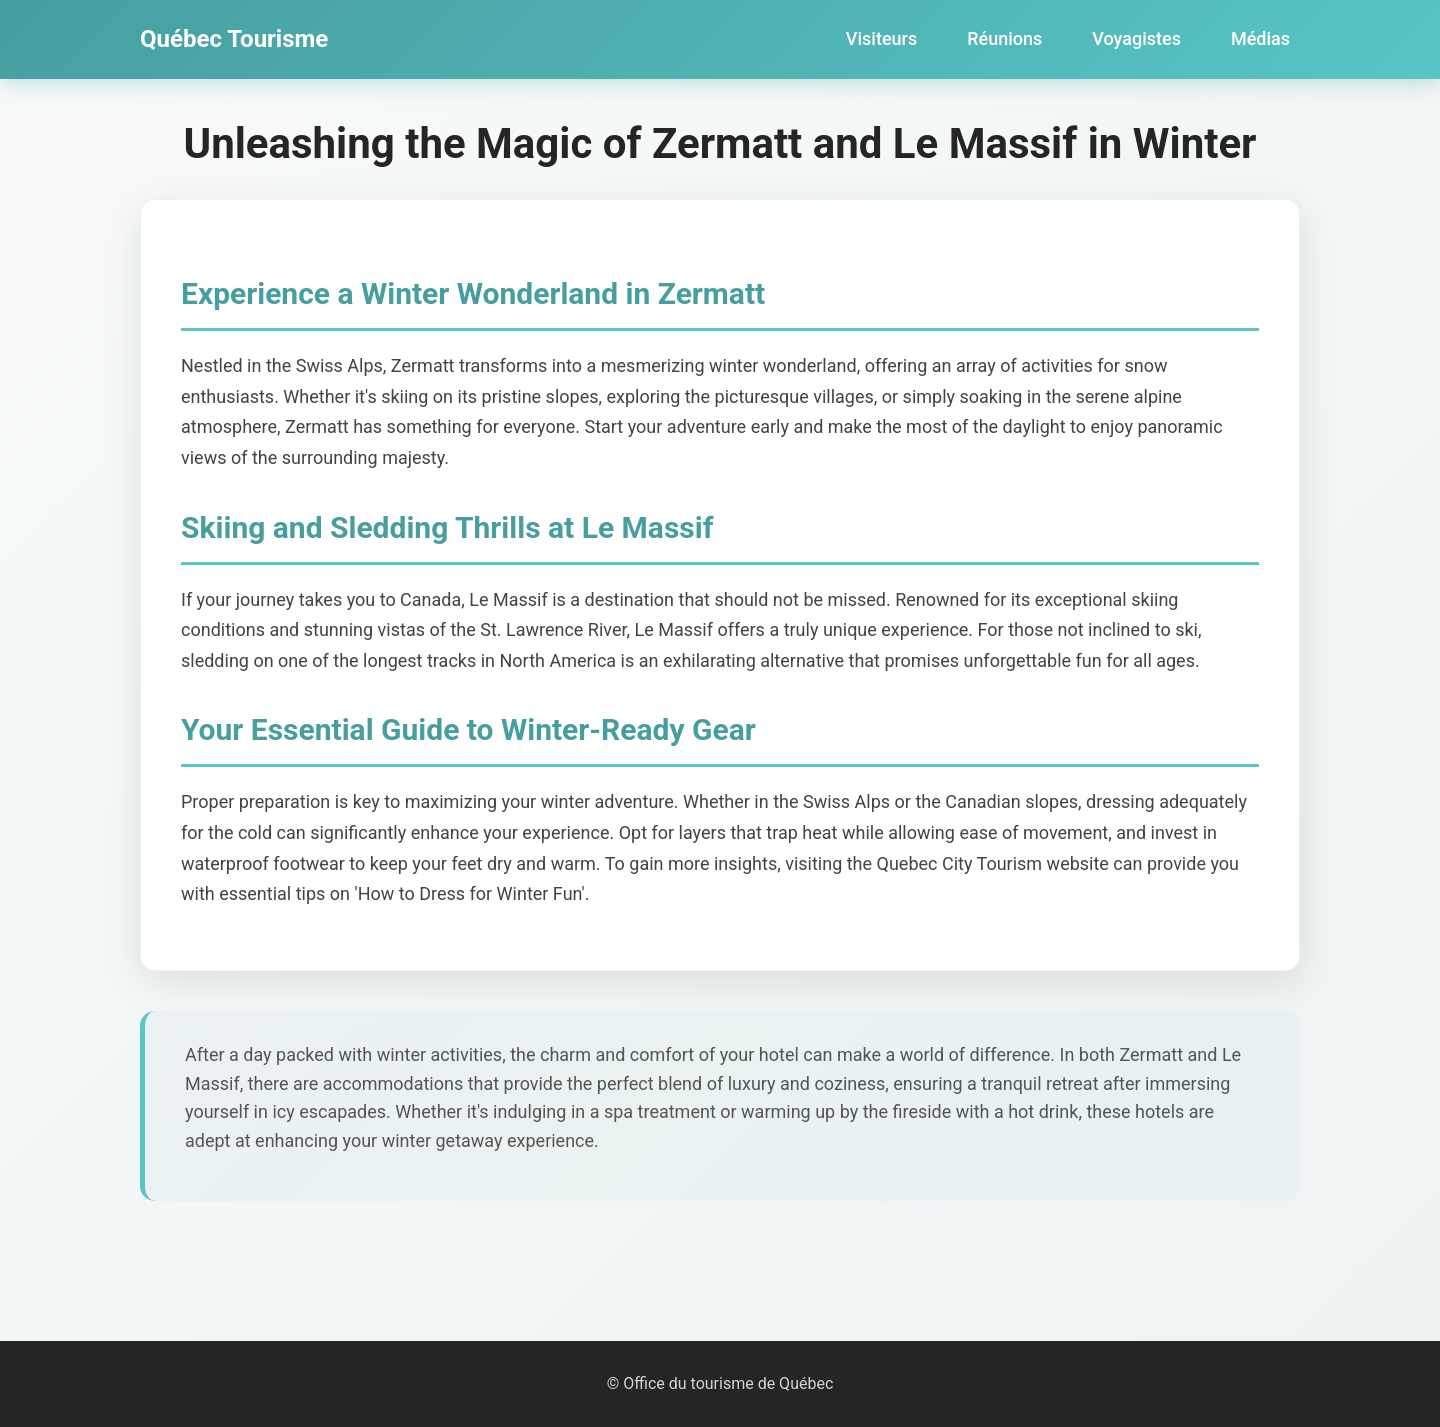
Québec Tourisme (234, 39)
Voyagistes (1136, 38)
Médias (1260, 38)
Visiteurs (881, 38)
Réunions (1004, 38)
